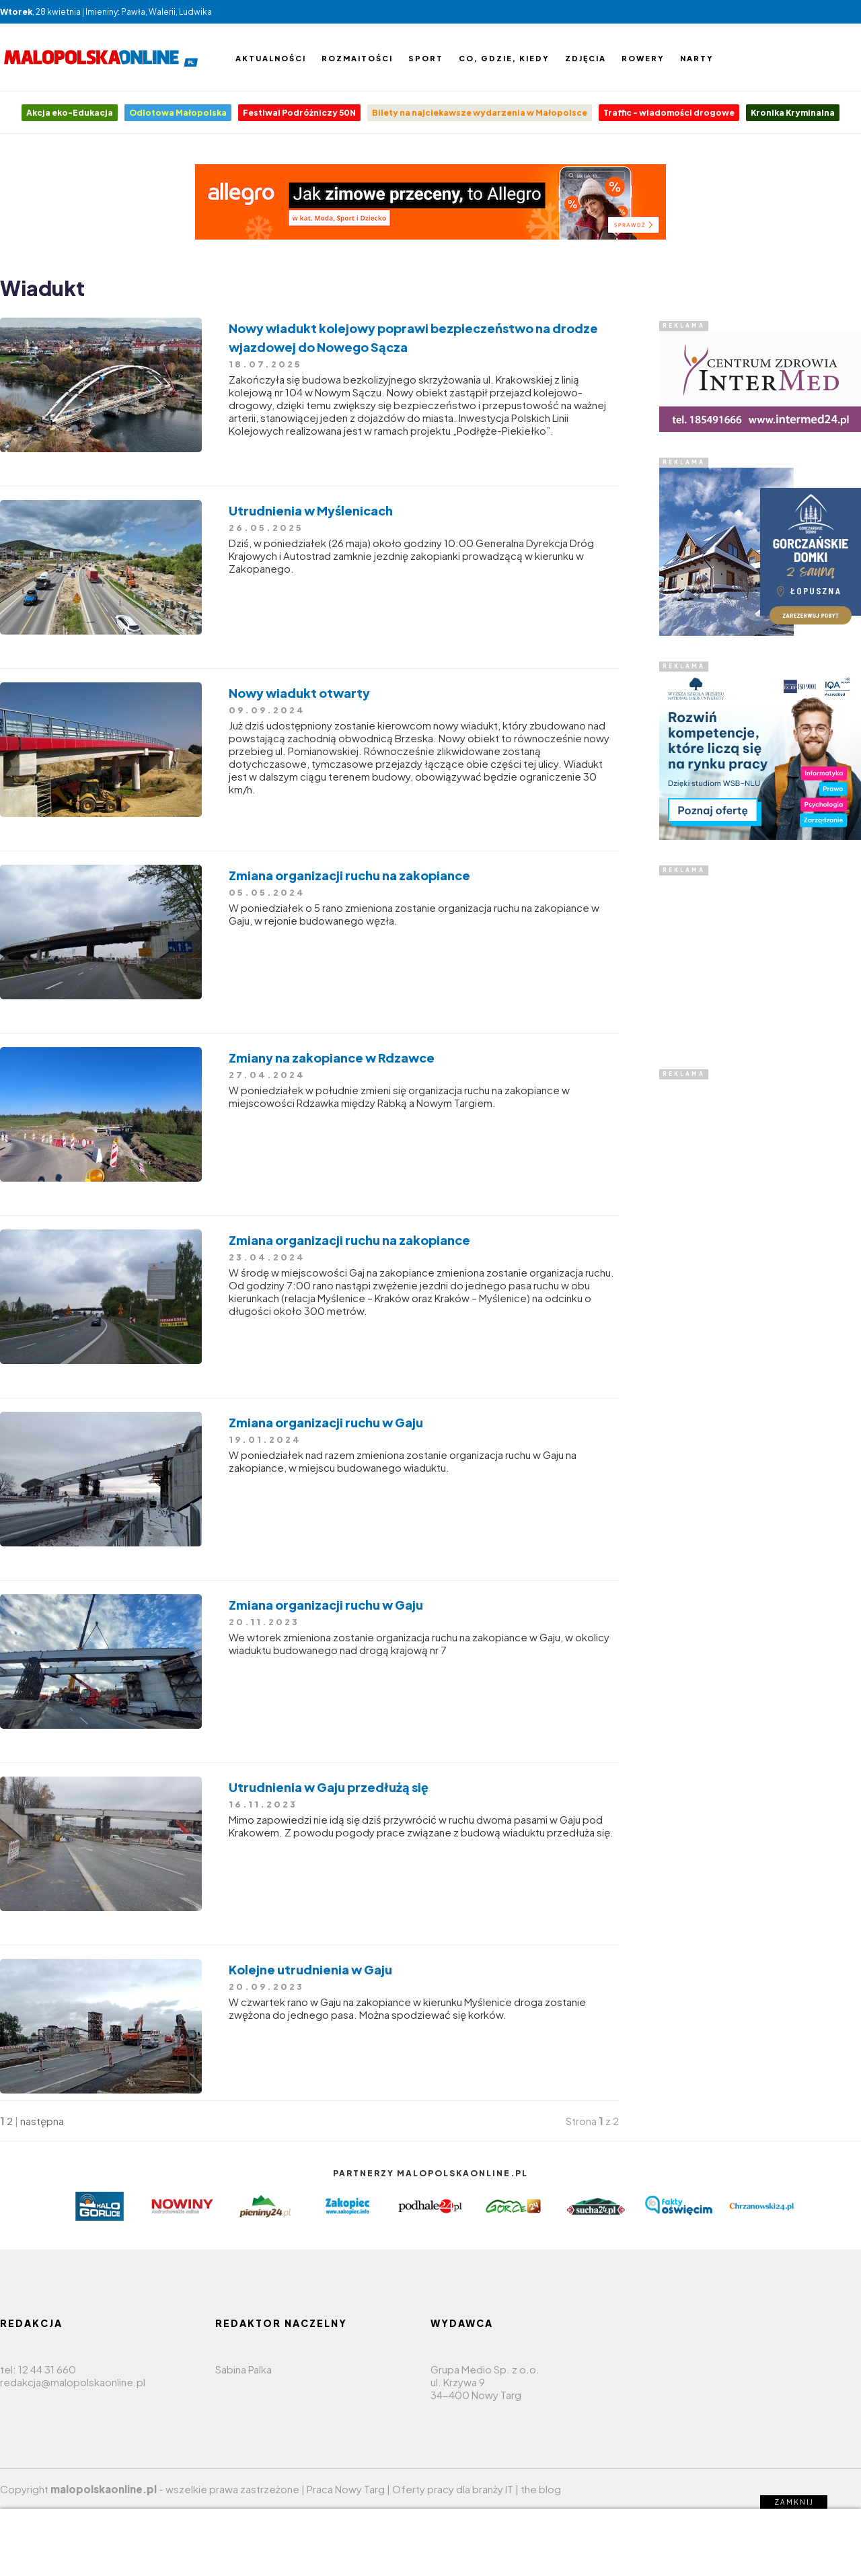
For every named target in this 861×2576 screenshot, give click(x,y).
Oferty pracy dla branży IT (452, 2488)
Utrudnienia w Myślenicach (311, 510)
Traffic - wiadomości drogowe (669, 113)
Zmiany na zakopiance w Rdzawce (332, 1057)
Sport (425, 58)
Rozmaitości (357, 58)
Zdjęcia (585, 58)
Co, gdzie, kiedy (504, 58)
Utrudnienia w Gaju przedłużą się (328, 1787)
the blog (541, 2488)
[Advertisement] (760, 959)
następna (42, 2120)
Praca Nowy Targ (346, 2488)
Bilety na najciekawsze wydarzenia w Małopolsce (479, 113)
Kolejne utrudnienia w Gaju (310, 1969)
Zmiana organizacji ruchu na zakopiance (349, 875)
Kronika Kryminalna (793, 113)
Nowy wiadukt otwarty (299, 693)
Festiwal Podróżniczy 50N (299, 113)
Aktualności (270, 58)
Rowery (643, 58)
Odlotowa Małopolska (178, 113)
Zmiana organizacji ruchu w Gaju (326, 1422)
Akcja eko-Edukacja (69, 113)
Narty (697, 58)
